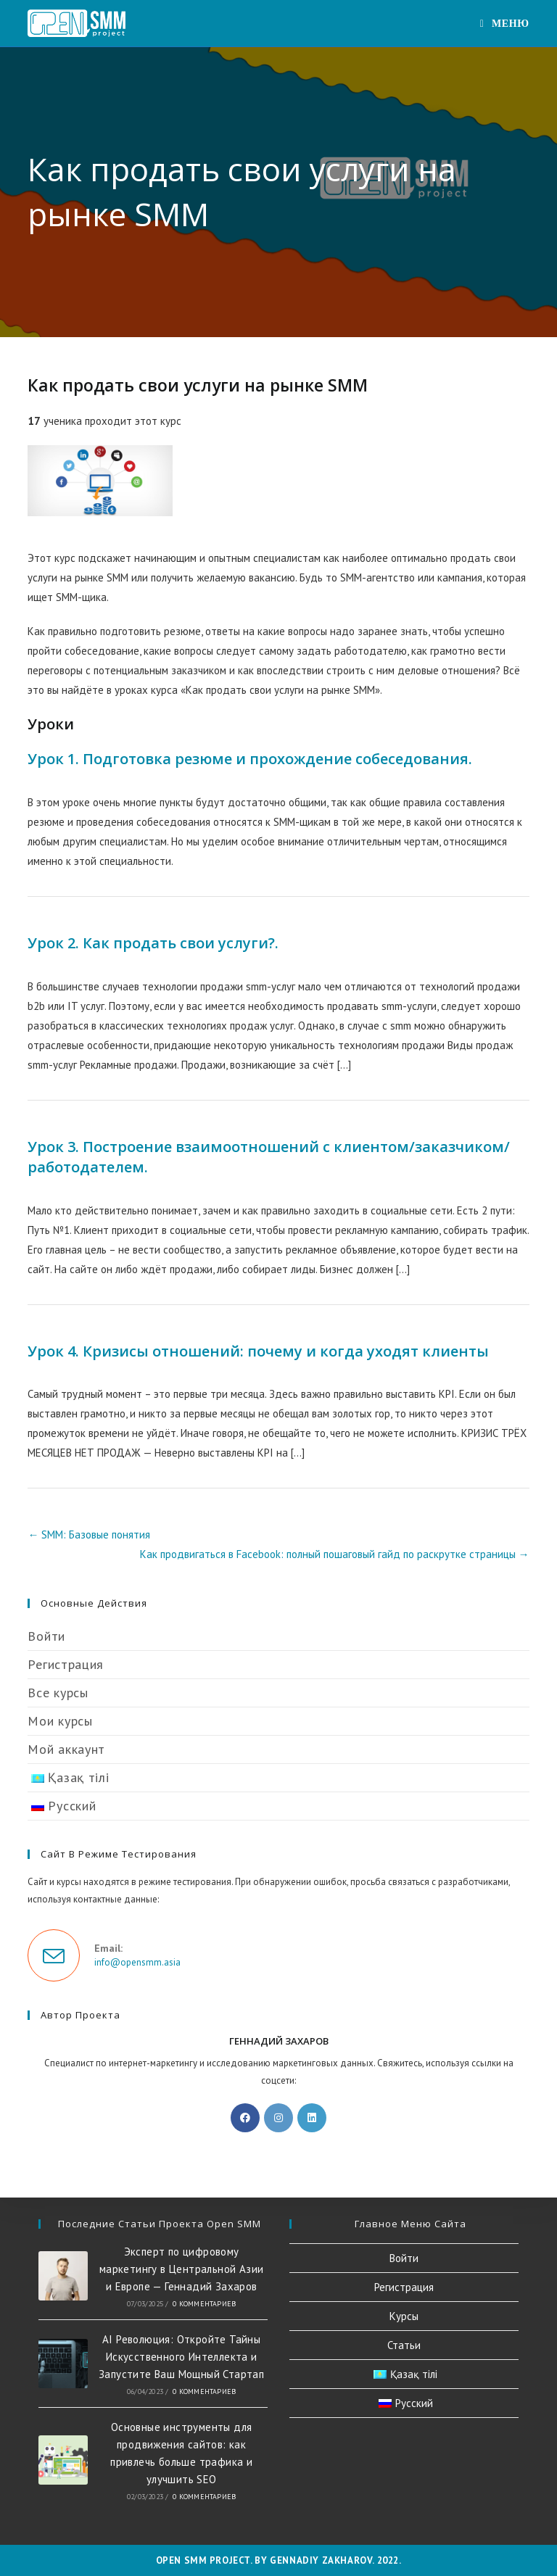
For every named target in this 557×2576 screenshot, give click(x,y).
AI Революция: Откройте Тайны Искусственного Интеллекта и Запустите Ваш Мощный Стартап (181, 2356)
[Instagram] (278, 2117)
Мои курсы (60, 1720)
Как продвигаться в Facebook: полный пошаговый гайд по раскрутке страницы (334, 1554)
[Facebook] (245, 2117)
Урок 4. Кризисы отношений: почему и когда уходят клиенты (258, 1351)
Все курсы (58, 1692)
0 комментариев (204, 2303)
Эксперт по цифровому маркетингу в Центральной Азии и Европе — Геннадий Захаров (181, 2269)
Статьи (404, 2345)
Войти (46, 1636)
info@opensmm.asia (137, 1962)
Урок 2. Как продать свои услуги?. (153, 943)
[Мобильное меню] (504, 23)
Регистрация (66, 1664)
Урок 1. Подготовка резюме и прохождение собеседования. (250, 759)
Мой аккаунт (66, 1749)
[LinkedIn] (311, 2117)
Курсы (403, 2316)
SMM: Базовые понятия (89, 1534)
